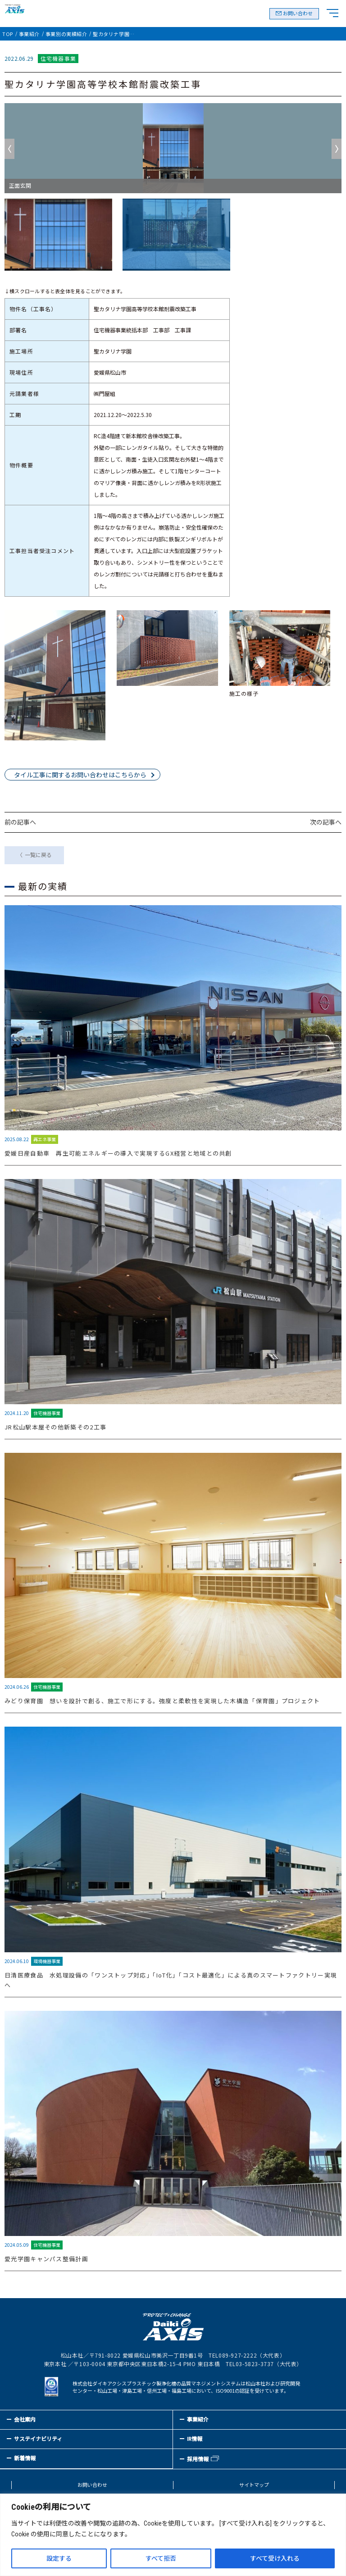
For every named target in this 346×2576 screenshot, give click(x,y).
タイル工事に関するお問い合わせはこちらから (80, 774)
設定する (59, 2558)
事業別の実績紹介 (66, 33)
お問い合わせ (298, 14)
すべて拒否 (161, 2558)
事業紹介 (29, 33)
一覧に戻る (38, 855)
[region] (173, 2535)
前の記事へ (20, 822)
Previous (9, 149)
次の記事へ (325, 822)
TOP (7, 33)
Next (336, 149)
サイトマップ (254, 2485)
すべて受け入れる (275, 2558)
